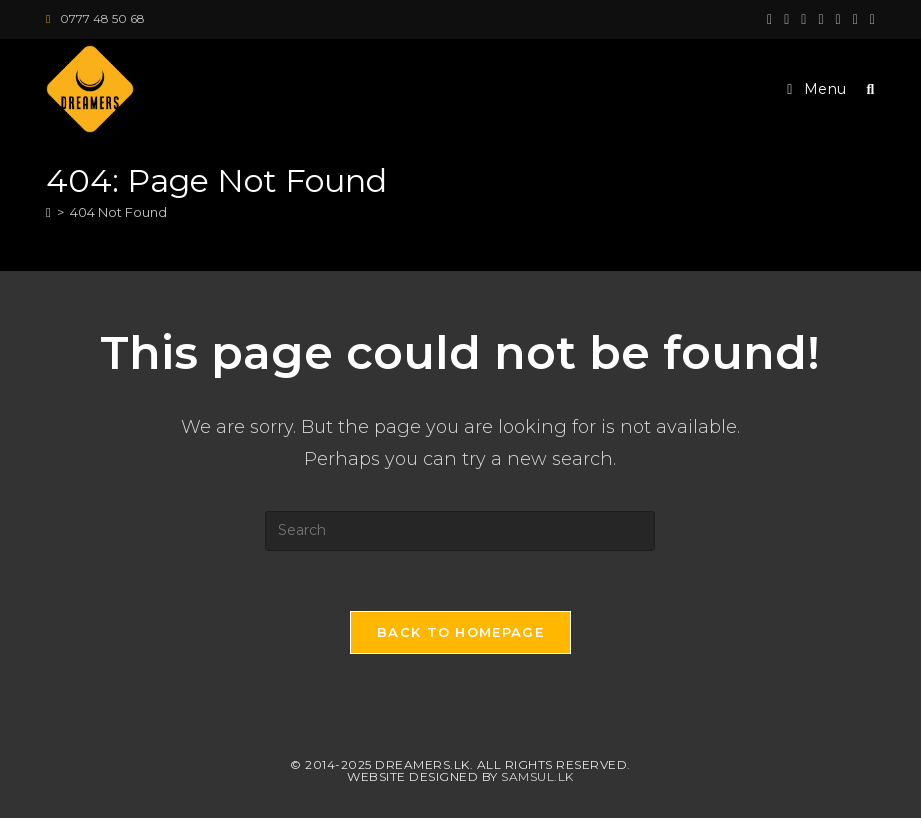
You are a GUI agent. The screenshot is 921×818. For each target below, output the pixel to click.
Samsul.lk (537, 776)
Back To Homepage (460, 632)
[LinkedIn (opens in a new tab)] (838, 19)
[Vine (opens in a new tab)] (869, 19)
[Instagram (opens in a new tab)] (820, 19)
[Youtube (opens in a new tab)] (855, 19)
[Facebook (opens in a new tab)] (786, 19)
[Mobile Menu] (819, 89)
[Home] (48, 212)
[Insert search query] (460, 531)
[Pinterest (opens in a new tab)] (803, 19)
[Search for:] (863, 89)
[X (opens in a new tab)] (769, 19)
